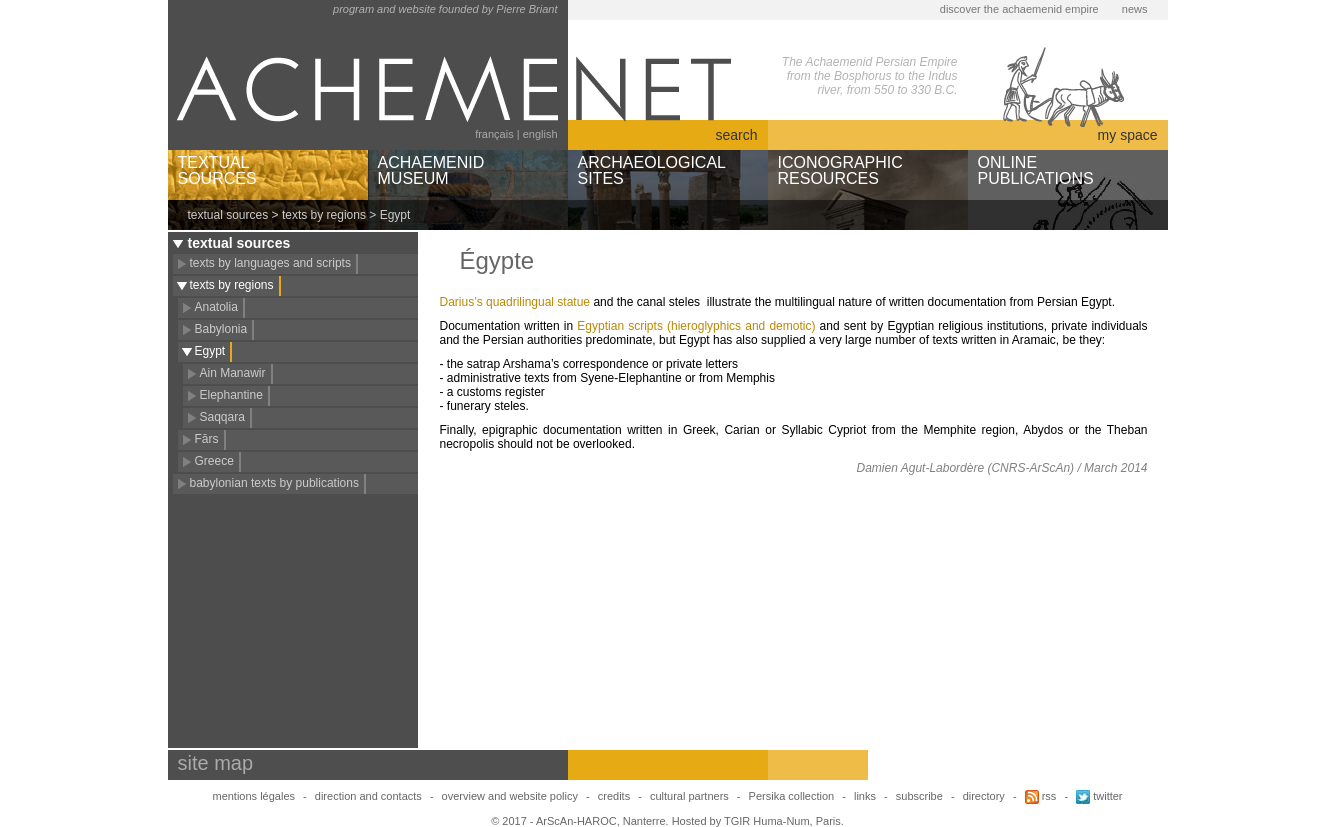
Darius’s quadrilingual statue (515, 302)
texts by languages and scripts (270, 263)
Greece (214, 461)
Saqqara (222, 417)
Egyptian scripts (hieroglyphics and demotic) (696, 326)
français (494, 134)
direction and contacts (368, 796)
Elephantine (231, 395)
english (540, 134)
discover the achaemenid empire (1019, 9)
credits (614, 796)
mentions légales (253, 796)
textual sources (228, 215)
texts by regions (324, 215)
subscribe (919, 796)
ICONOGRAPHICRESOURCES (840, 170)
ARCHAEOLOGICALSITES (652, 170)
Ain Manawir (233, 373)
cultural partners (689, 796)
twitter (1099, 796)
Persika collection (793, 796)
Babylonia (221, 329)
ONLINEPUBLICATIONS (1036, 170)
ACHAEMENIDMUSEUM (431, 170)
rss (1041, 796)
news (1135, 9)
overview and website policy (510, 796)
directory (984, 796)
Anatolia (216, 307)
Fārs (207, 439)
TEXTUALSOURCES (217, 170)
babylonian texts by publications (274, 483)
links (865, 796)
